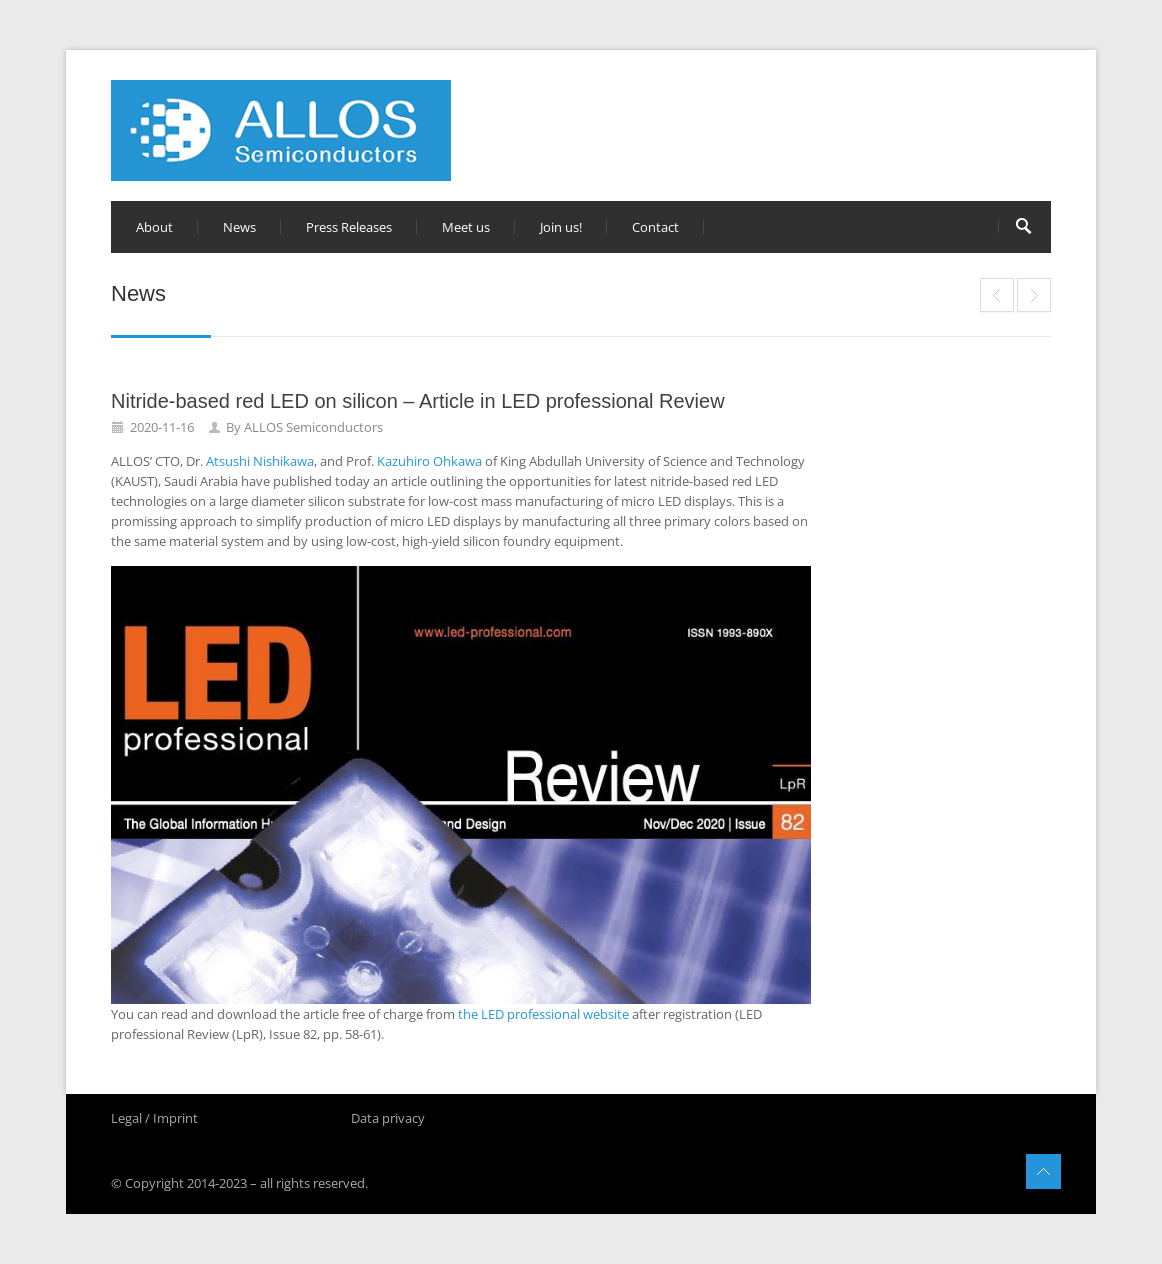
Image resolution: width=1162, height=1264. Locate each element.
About (154, 227)
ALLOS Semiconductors (313, 427)
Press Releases (349, 227)
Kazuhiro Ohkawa (429, 461)
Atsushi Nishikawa (260, 461)
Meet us (466, 227)
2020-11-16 (162, 427)
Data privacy (388, 1118)
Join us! (561, 227)
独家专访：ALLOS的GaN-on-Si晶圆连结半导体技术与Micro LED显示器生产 (1034, 295)
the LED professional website (543, 1014)
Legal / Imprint (154, 1118)
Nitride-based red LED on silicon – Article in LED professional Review (418, 401)
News (239, 227)
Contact (655, 227)
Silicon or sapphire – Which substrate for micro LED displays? (997, 295)
